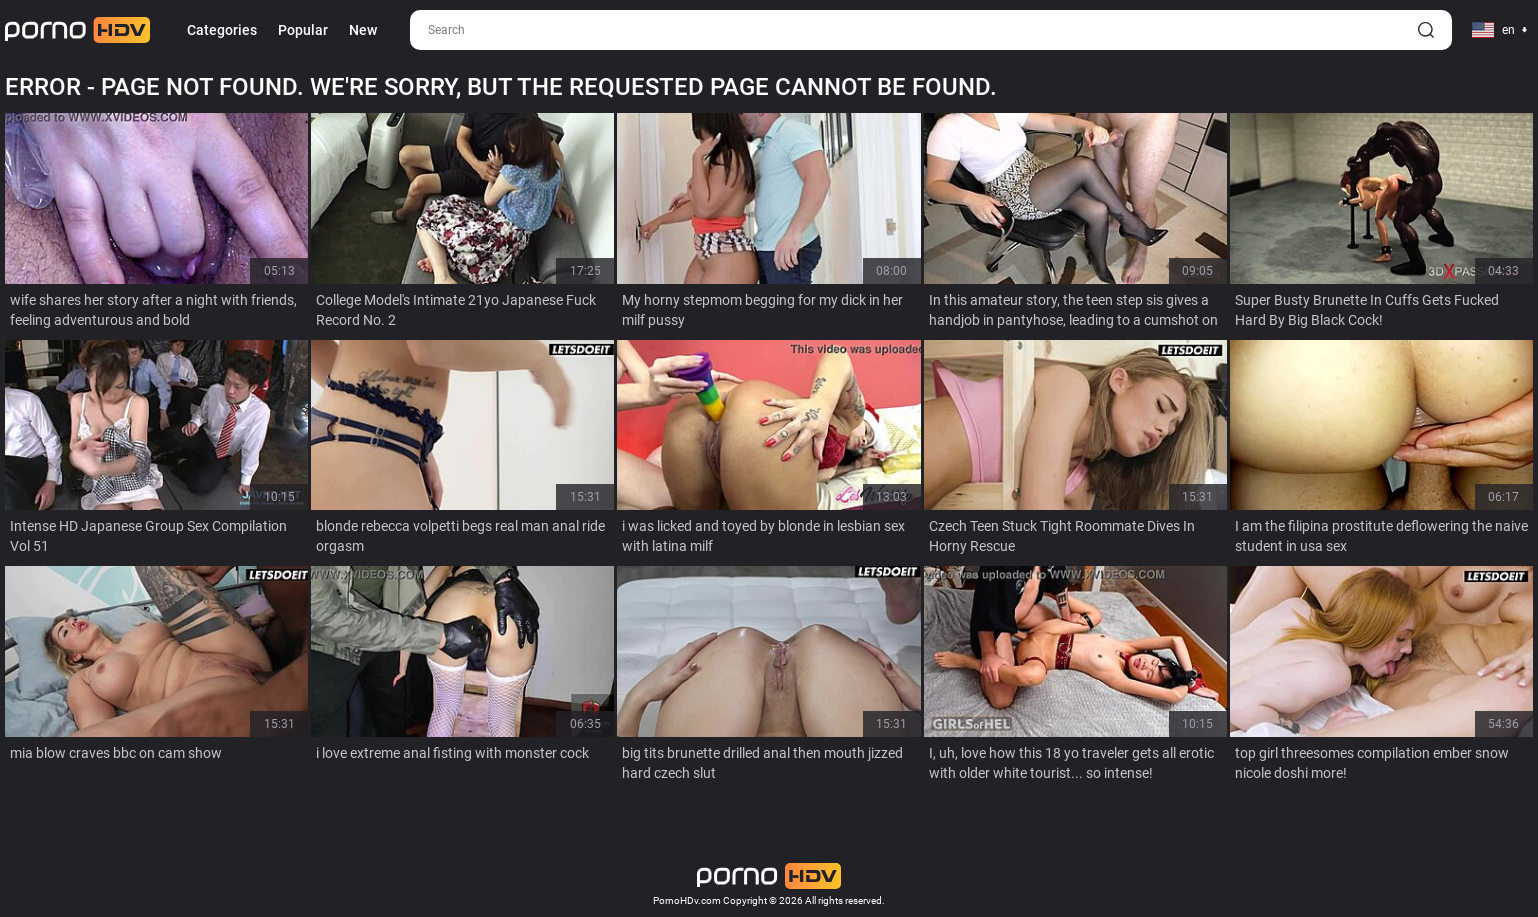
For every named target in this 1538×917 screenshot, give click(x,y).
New (363, 30)
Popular (303, 30)
